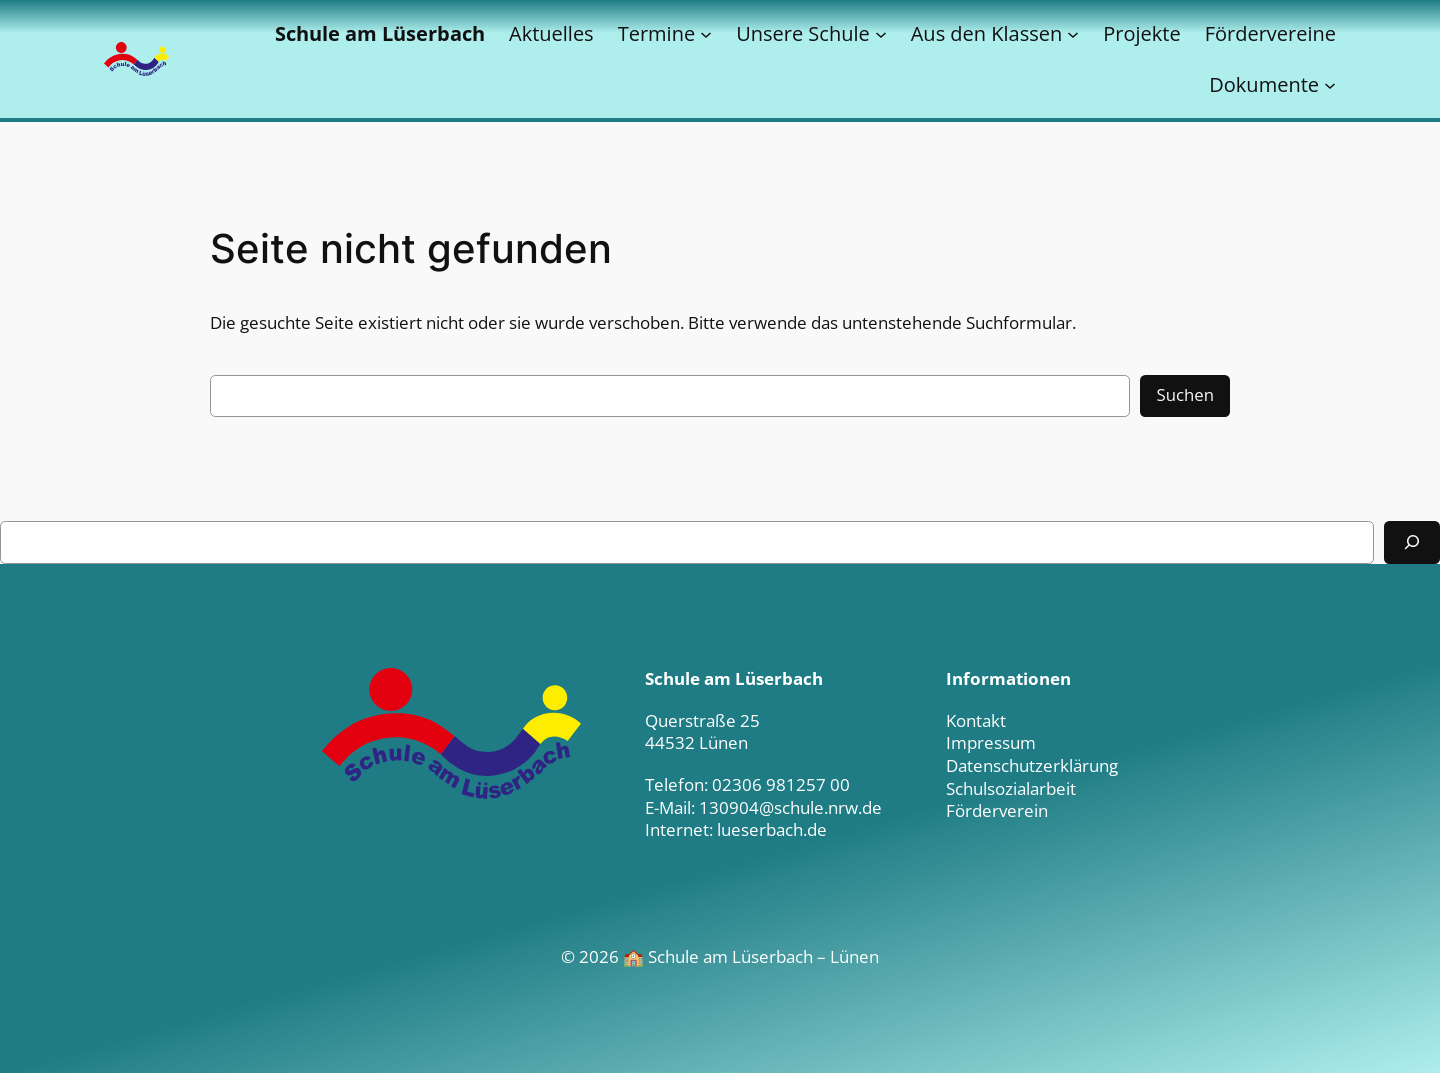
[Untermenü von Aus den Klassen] (1073, 34)
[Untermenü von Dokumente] (1330, 85)
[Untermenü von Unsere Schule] (881, 34)
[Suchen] (1412, 542)
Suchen (1185, 394)
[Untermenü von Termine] (706, 34)
